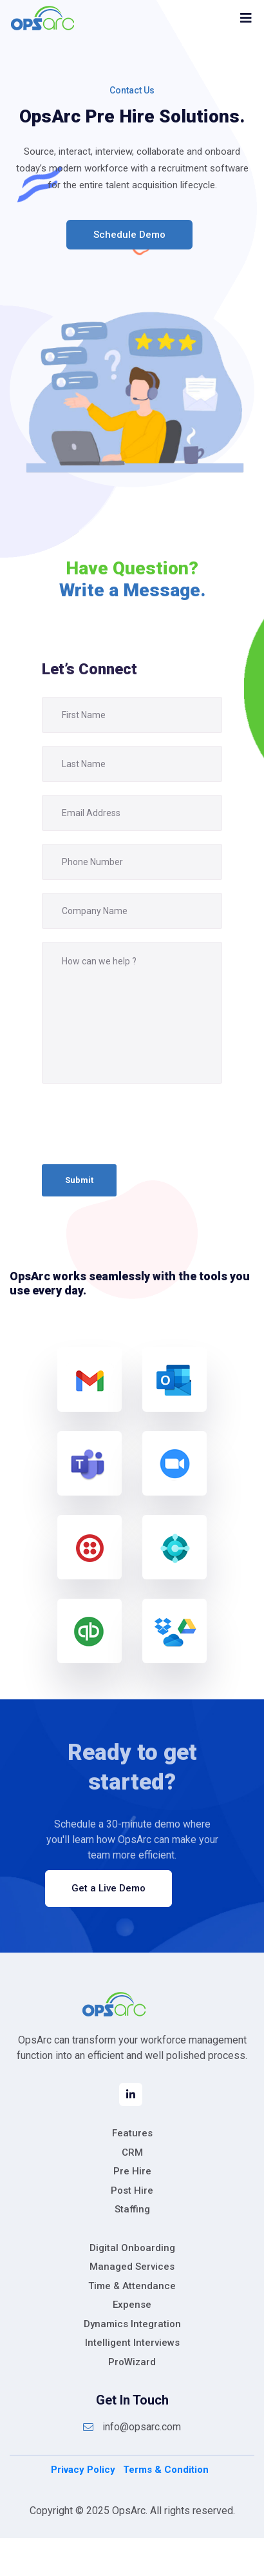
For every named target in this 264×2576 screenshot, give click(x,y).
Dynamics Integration (132, 2324)
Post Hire (132, 2190)
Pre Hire (132, 2171)
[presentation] (140, 1123)
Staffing (132, 2209)
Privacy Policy (83, 2469)
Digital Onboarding (132, 2248)
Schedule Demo (129, 234)
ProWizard (132, 2362)
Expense (132, 2304)
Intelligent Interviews (132, 2342)
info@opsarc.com (132, 2427)
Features (132, 2133)
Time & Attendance (132, 2286)
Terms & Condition (166, 2469)
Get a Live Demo (108, 1888)
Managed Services (132, 2266)
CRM (132, 2152)
